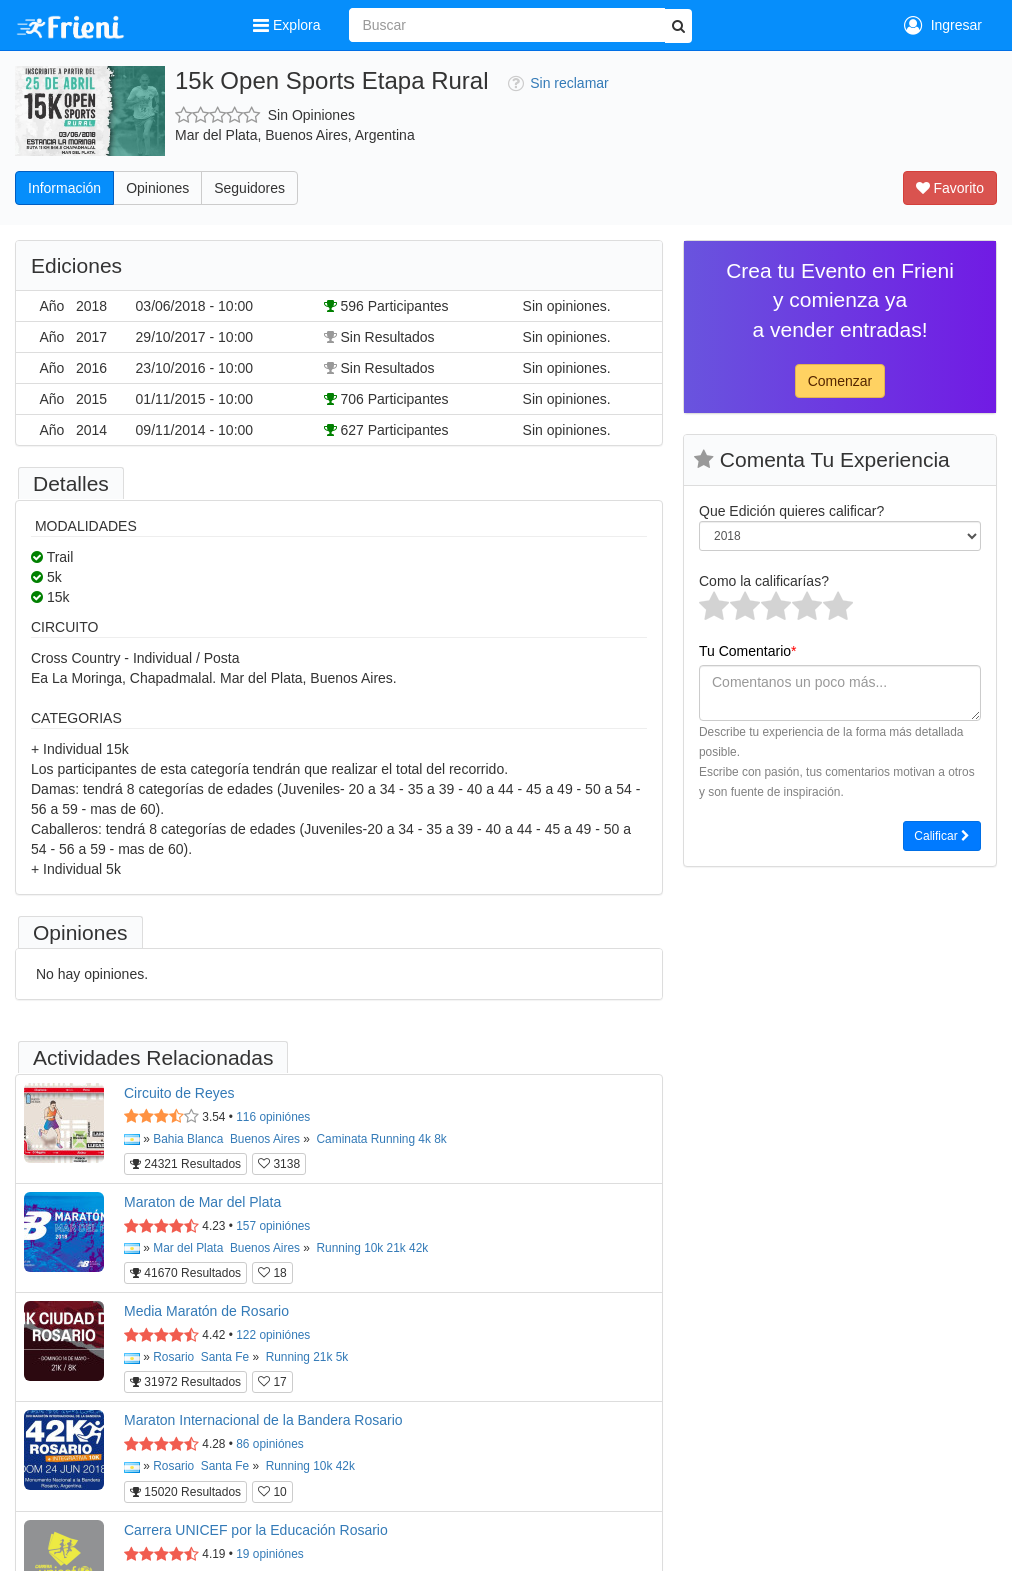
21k (396, 1248)
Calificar (942, 836)
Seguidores (249, 188)
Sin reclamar (558, 83)
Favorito (950, 188)
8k (440, 1139)
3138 (279, 1164)
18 (272, 1273)
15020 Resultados (185, 1492)
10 (272, 1492)
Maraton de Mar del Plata (202, 1202)
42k (418, 1248)
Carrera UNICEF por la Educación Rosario (256, 1530)
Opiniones (157, 188)
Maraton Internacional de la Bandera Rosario (263, 1420)
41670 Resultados (185, 1273)
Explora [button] (288, 25)
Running (393, 1139)
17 (272, 1382)
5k (342, 1357)
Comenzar (840, 381)
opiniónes (273, 1117)
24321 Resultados (185, 1164)
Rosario (173, 1357)
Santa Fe (225, 1357)
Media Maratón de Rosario (206, 1311)
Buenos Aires (265, 1139)
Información (64, 188)
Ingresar (943, 25)
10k (373, 1248)
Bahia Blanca (188, 1139)
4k (424, 1139)
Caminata (342, 1139)
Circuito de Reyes (179, 1093)
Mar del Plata (188, 1248)
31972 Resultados (185, 1382)
